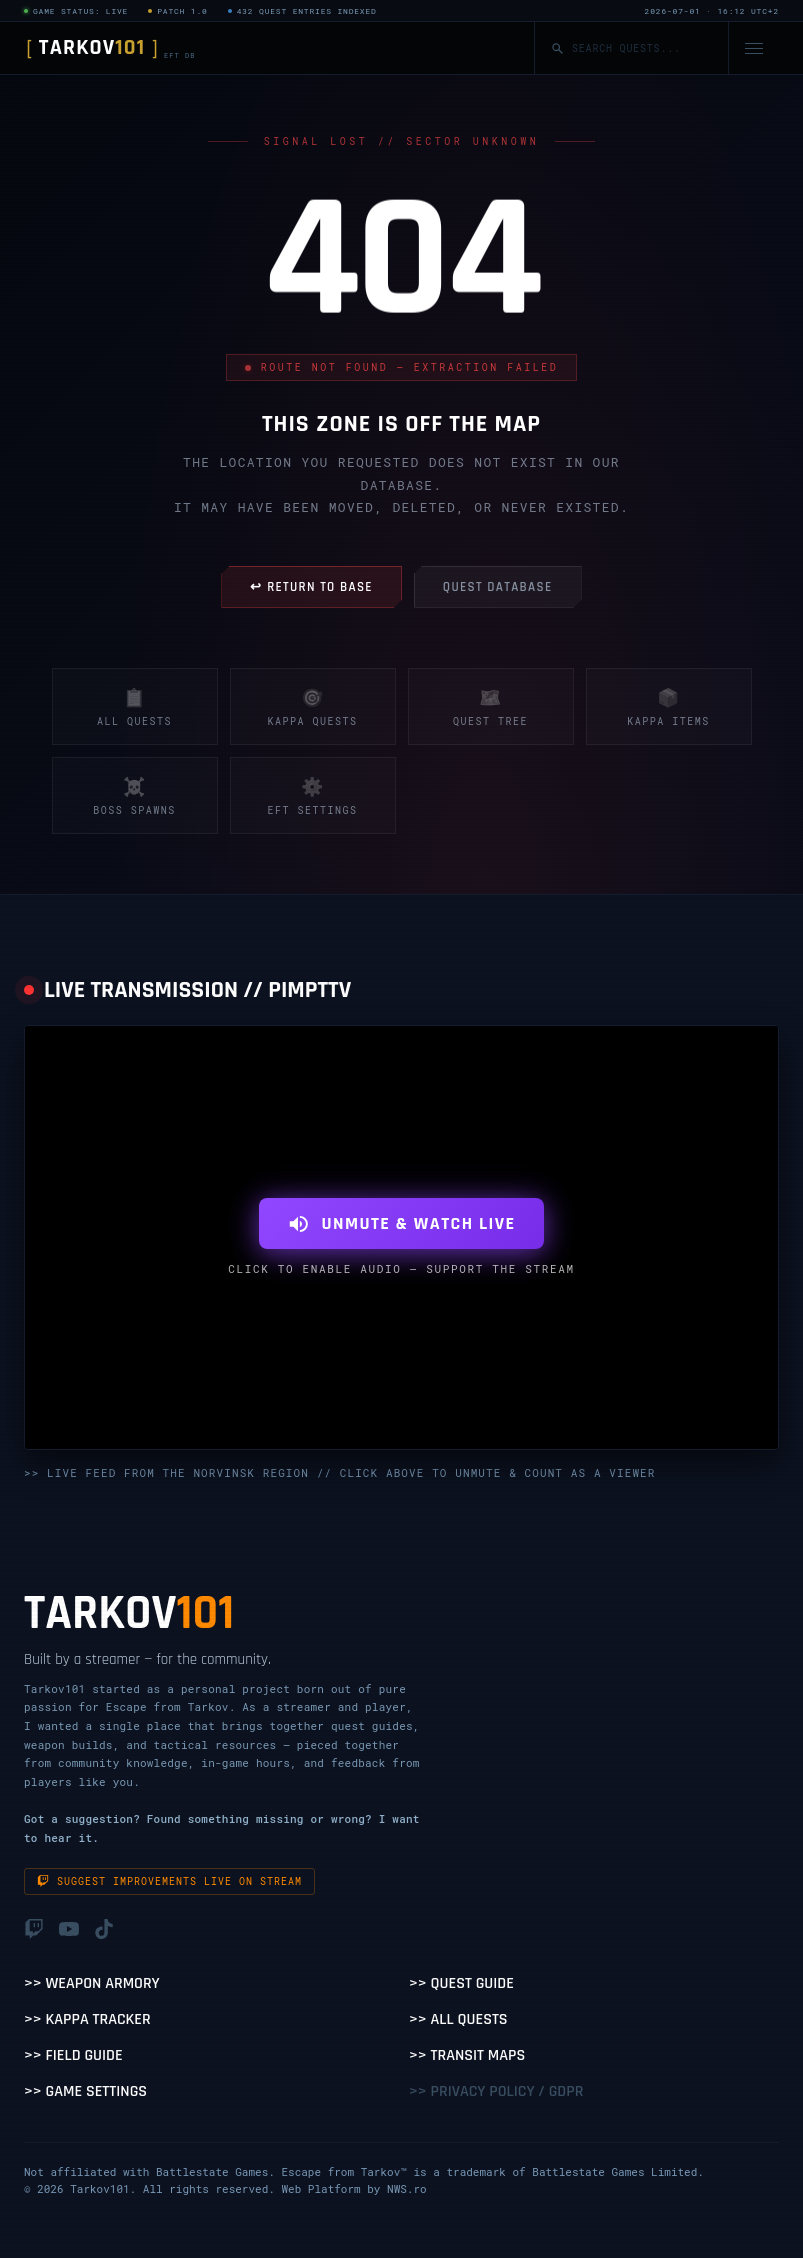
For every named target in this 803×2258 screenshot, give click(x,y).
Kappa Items (668, 706)
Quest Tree (490, 706)
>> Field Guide (73, 2055)
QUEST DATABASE (498, 587)
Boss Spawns (134, 795)
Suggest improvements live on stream (169, 1881)
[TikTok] (104, 1931)
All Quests (134, 706)
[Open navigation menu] (754, 48)
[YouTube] (69, 1931)
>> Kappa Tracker (87, 2019)
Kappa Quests (312, 706)
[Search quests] (642, 48)
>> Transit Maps (467, 2055)
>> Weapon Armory (92, 1983)
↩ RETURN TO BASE (311, 587)
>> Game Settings (85, 2091)
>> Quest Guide (461, 1983)
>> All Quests (458, 2019)
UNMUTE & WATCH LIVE (401, 1223)
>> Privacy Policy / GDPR (496, 2091)
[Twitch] (34, 1931)
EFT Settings (312, 795)
